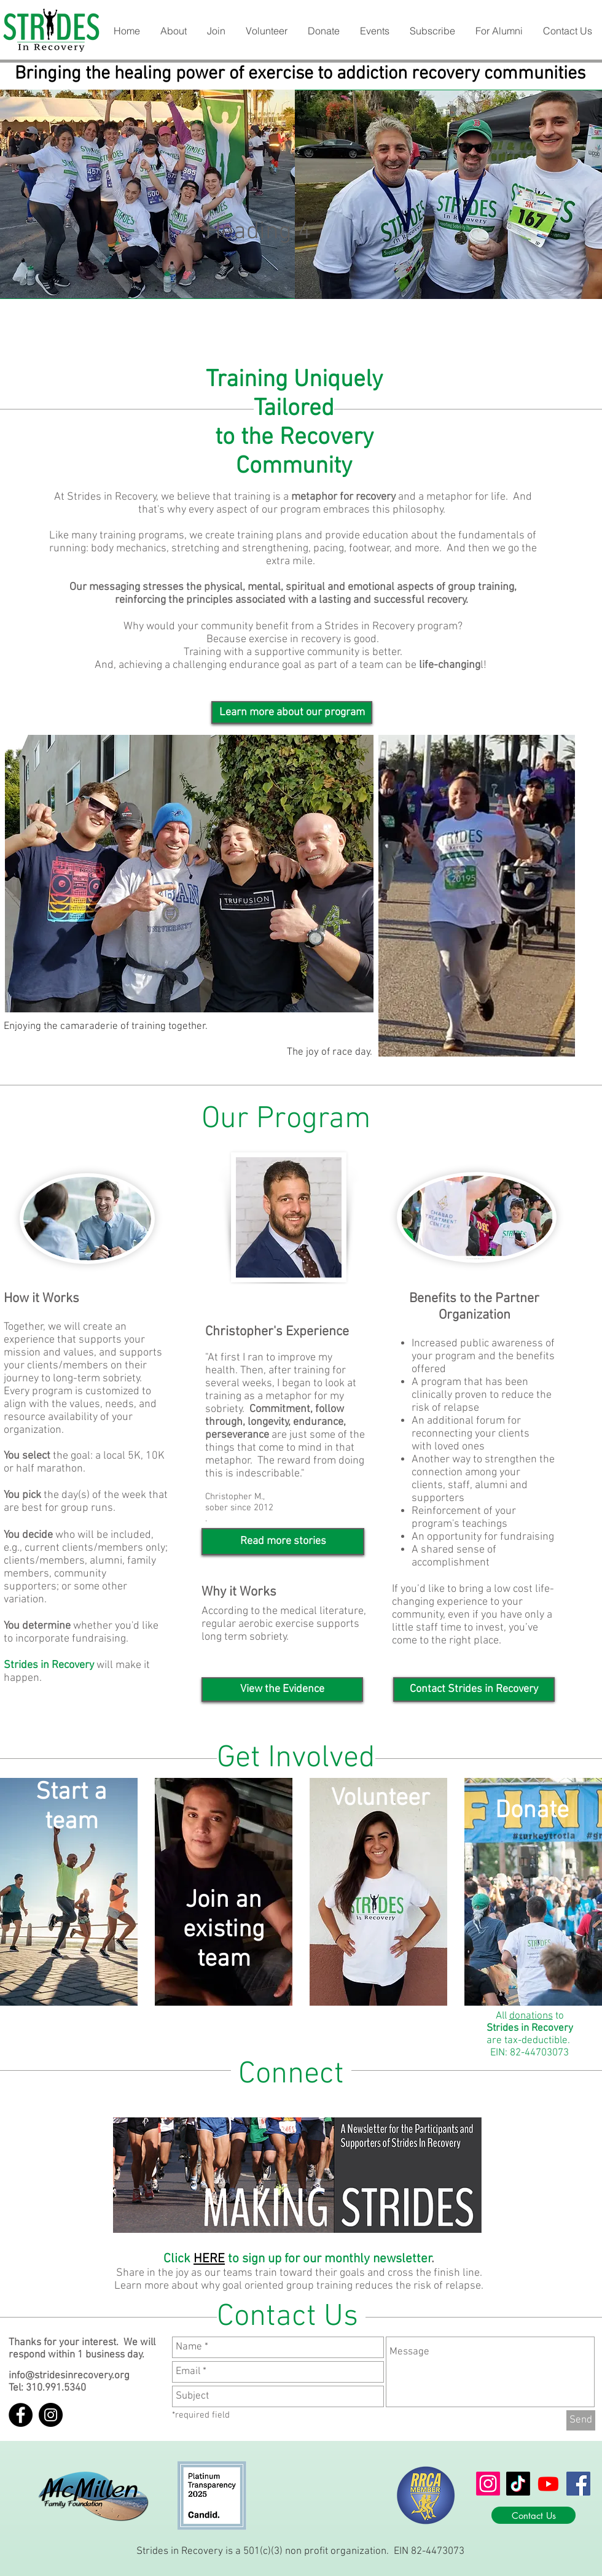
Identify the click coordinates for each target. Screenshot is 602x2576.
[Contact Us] (533, 2515)
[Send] (580, 2420)
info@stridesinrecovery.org (69, 2376)
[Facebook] (578, 2484)
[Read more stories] (282, 1541)
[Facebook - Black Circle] (21, 2415)
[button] (173, 31)
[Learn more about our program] (291, 712)
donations (531, 2016)
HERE (209, 2259)
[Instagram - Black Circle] (51, 2415)
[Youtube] (548, 2484)
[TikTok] (518, 2484)
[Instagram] (488, 2484)
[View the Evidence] (282, 1689)
